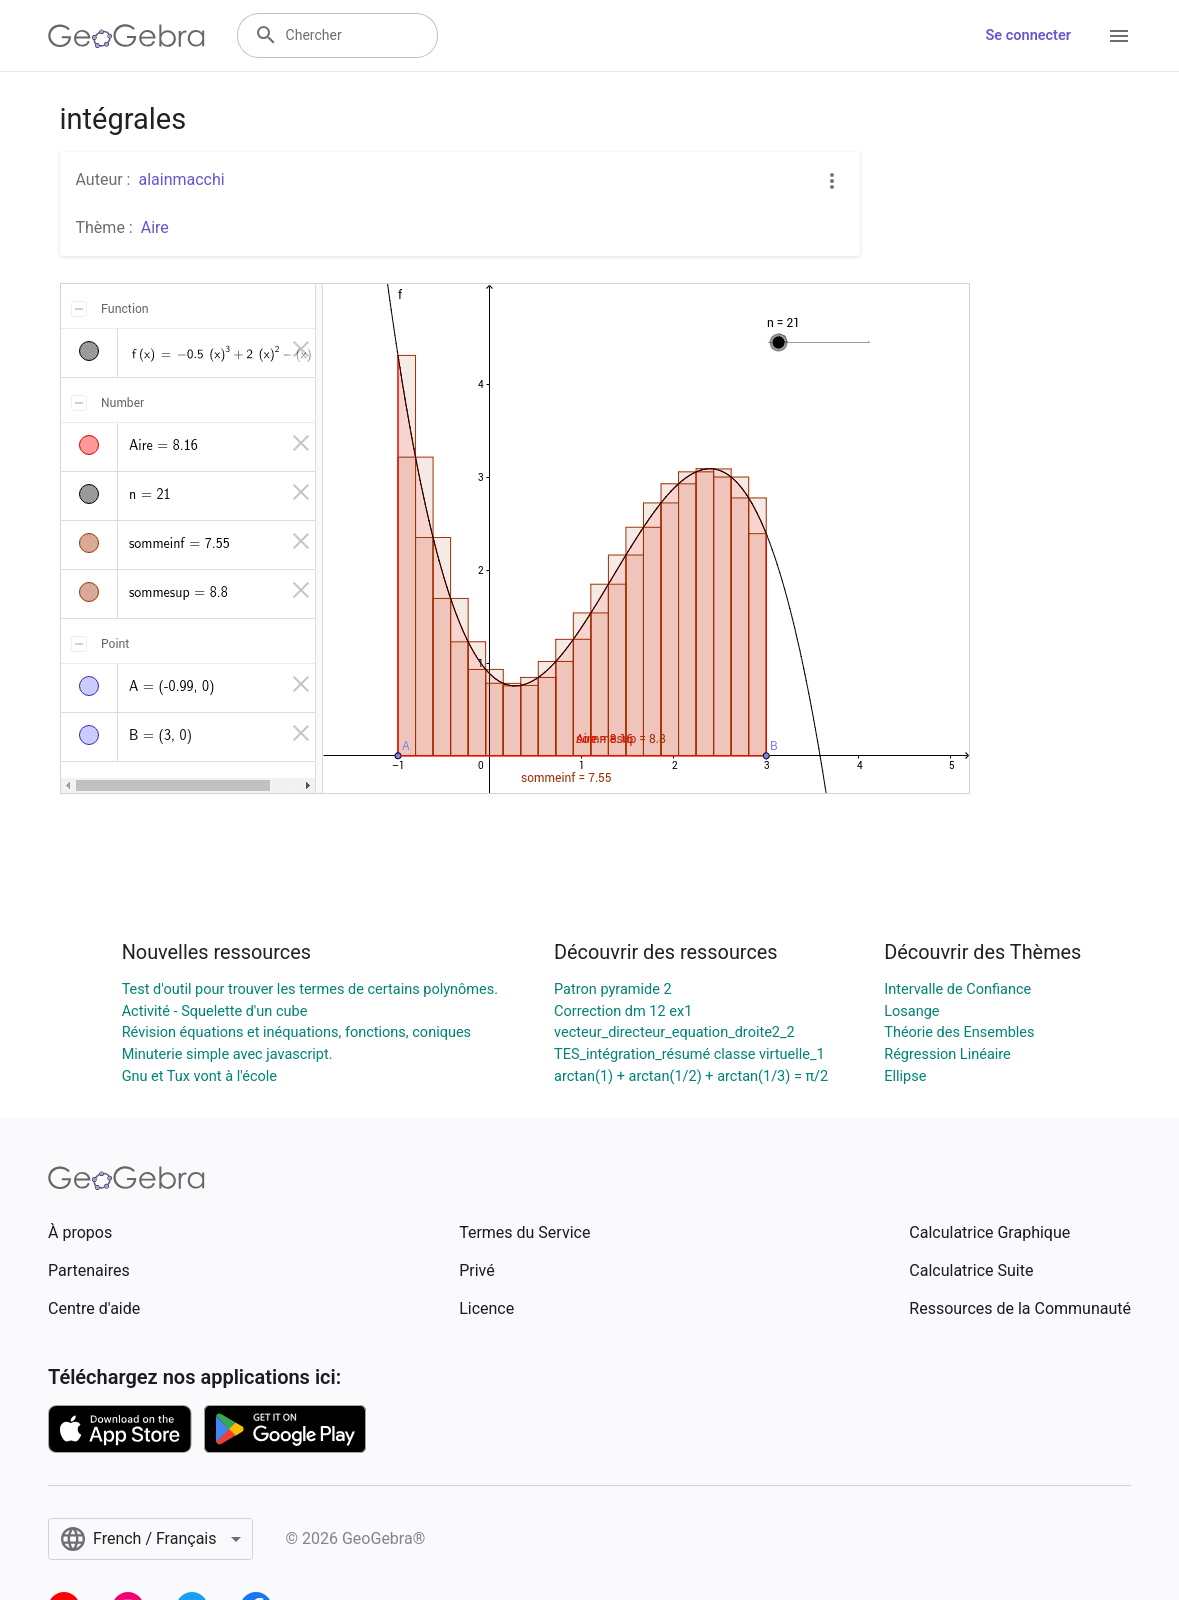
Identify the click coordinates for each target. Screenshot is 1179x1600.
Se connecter (1028, 35)
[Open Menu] (1119, 36)
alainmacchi (181, 179)
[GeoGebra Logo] (126, 36)
